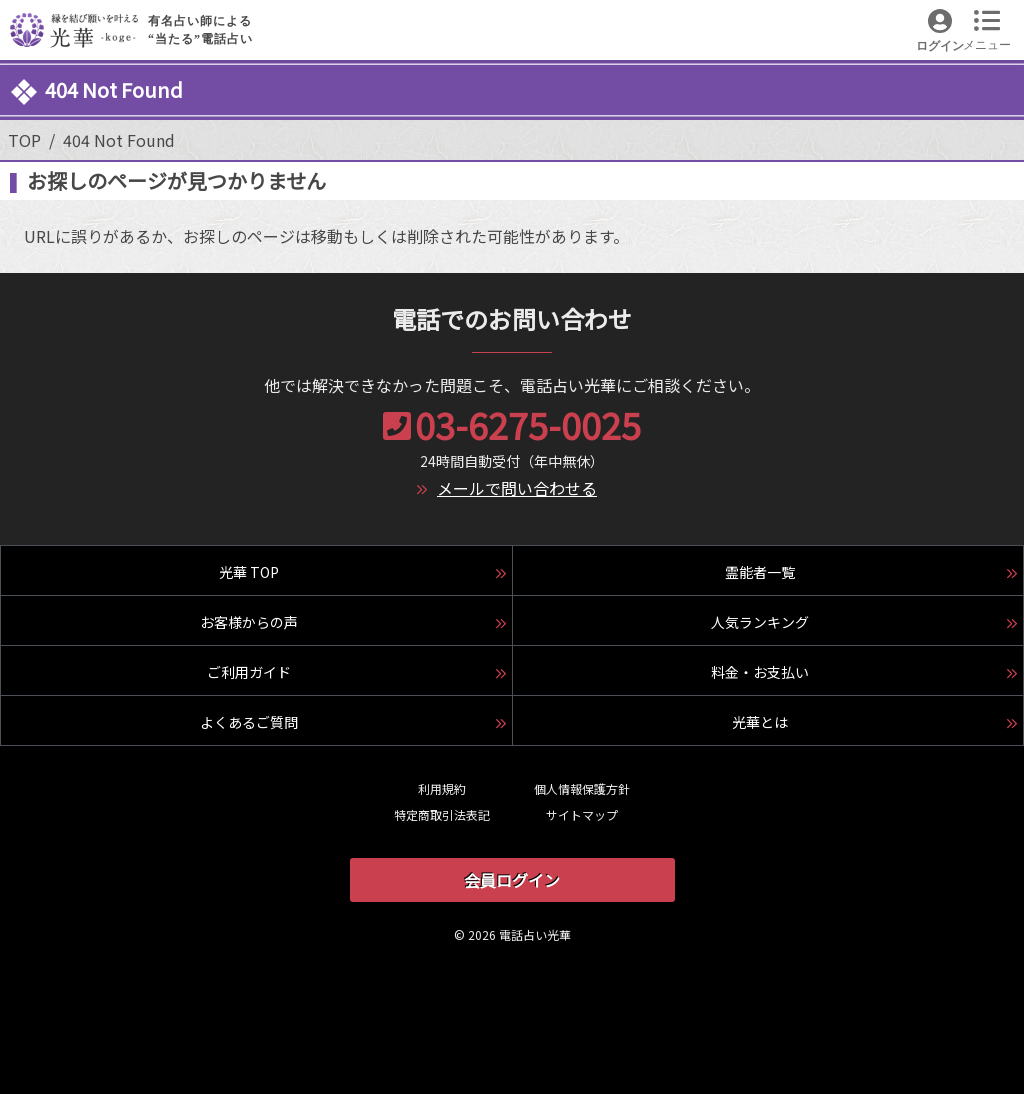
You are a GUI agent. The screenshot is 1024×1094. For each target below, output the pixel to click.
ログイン (940, 46)
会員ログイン (512, 880)
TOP (24, 140)
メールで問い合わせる (517, 488)
